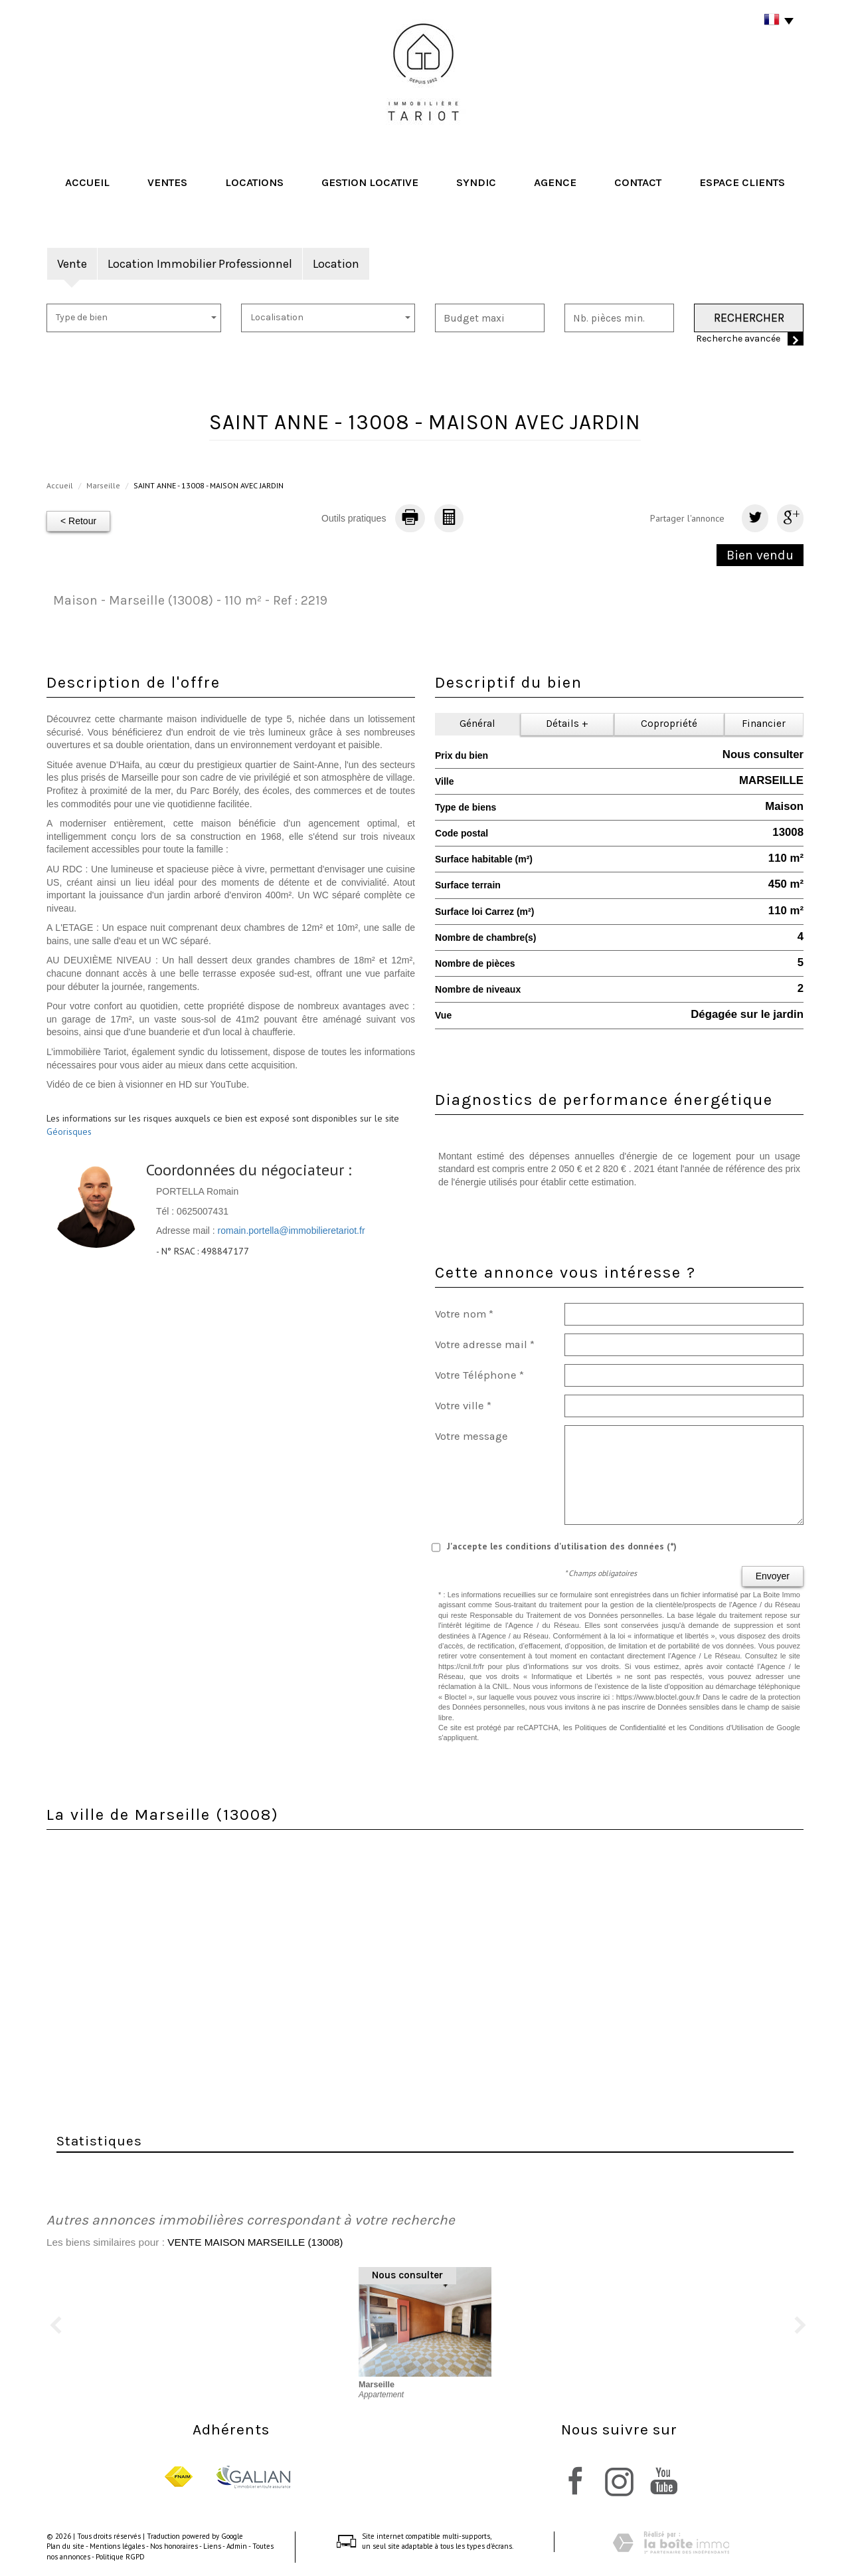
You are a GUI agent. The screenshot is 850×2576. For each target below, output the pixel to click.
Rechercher (749, 317)
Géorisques (69, 1132)
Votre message (471, 1436)
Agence (555, 182)
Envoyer (773, 1576)
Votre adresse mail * (485, 1344)
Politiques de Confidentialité (620, 1728)
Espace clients (742, 182)
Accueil (87, 182)
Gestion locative (369, 182)
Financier (764, 724)
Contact (637, 182)
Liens (212, 2546)
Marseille (103, 485)
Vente (72, 263)
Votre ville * (463, 1405)
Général (477, 724)
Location (336, 263)
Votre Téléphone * (479, 1375)
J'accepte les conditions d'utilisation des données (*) (562, 1546)
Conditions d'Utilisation (726, 1728)
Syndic (476, 182)
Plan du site (65, 2546)
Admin (236, 2546)
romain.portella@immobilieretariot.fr (291, 1230)
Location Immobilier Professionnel (200, 263)
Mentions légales (117, 2546)
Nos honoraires (174, 2546)
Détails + (567, 724)
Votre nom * (464, 1314)
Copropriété (669, 724)
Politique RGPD (120, 2556)
